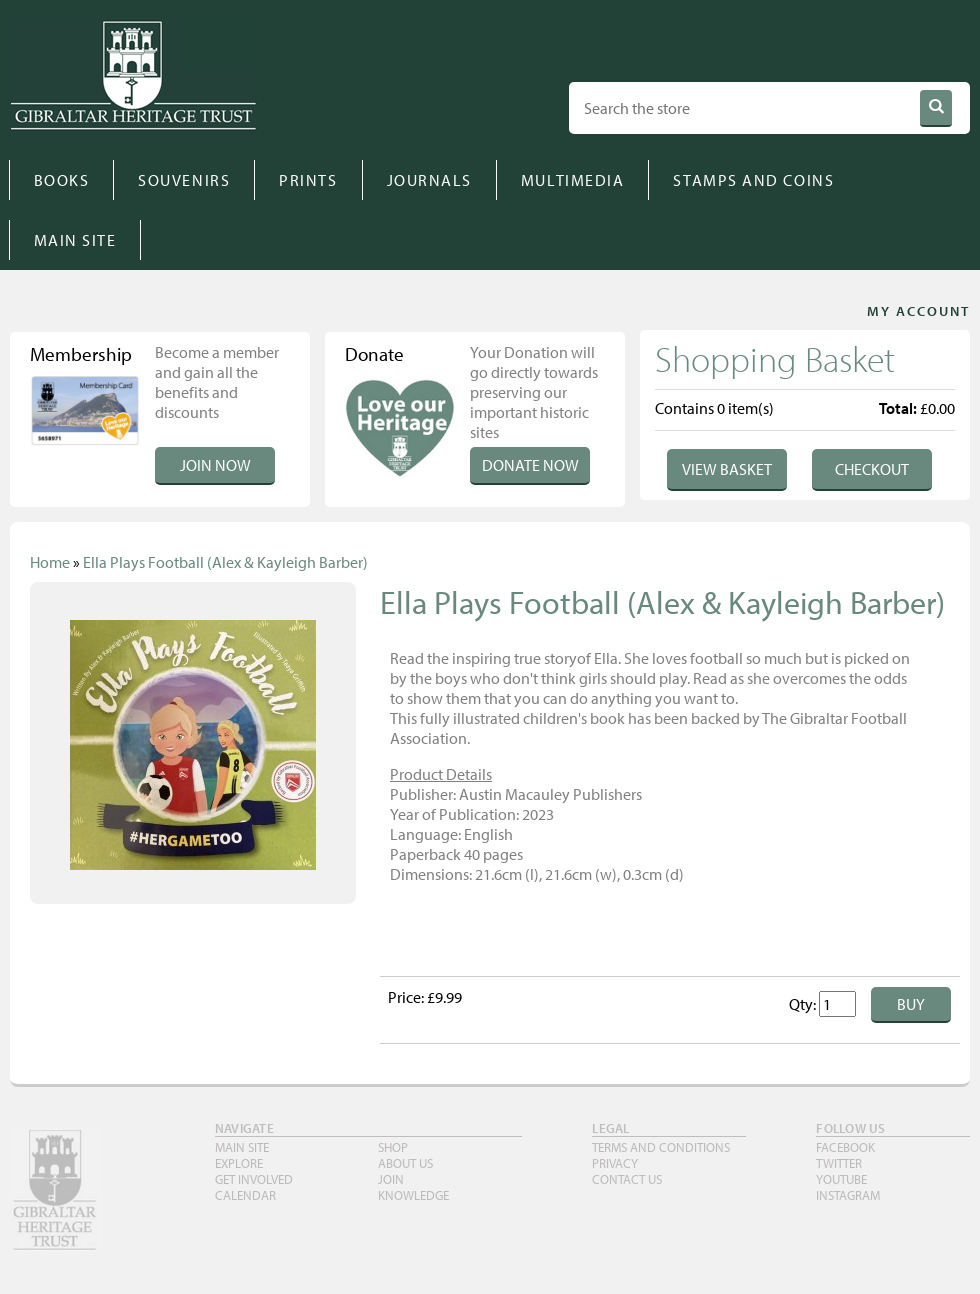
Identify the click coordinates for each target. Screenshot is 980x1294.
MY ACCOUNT (918, 311)
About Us (405, 1163)
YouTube (841, 1179)
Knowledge (413, 1195)
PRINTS (308, 180)
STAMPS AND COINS (753, 180)
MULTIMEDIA (573, 180)
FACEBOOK (845, 1147)
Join (391, 1179)
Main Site (242, 1147)
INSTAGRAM (848, 1195)
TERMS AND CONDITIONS (661, 1147)
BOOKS (62, 180)
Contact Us (627, 1179)
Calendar (245, 1195)
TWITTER (839, 1163)
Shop (393, 1147)
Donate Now (530, 465)
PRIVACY (615, 1163)
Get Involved (254, 1179)
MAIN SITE (75, 240)
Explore (239, 1163)
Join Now (215, 465)
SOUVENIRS (184, 180)
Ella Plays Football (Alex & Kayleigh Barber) (225, 562)
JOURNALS (429, 180)
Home (50, 562)
